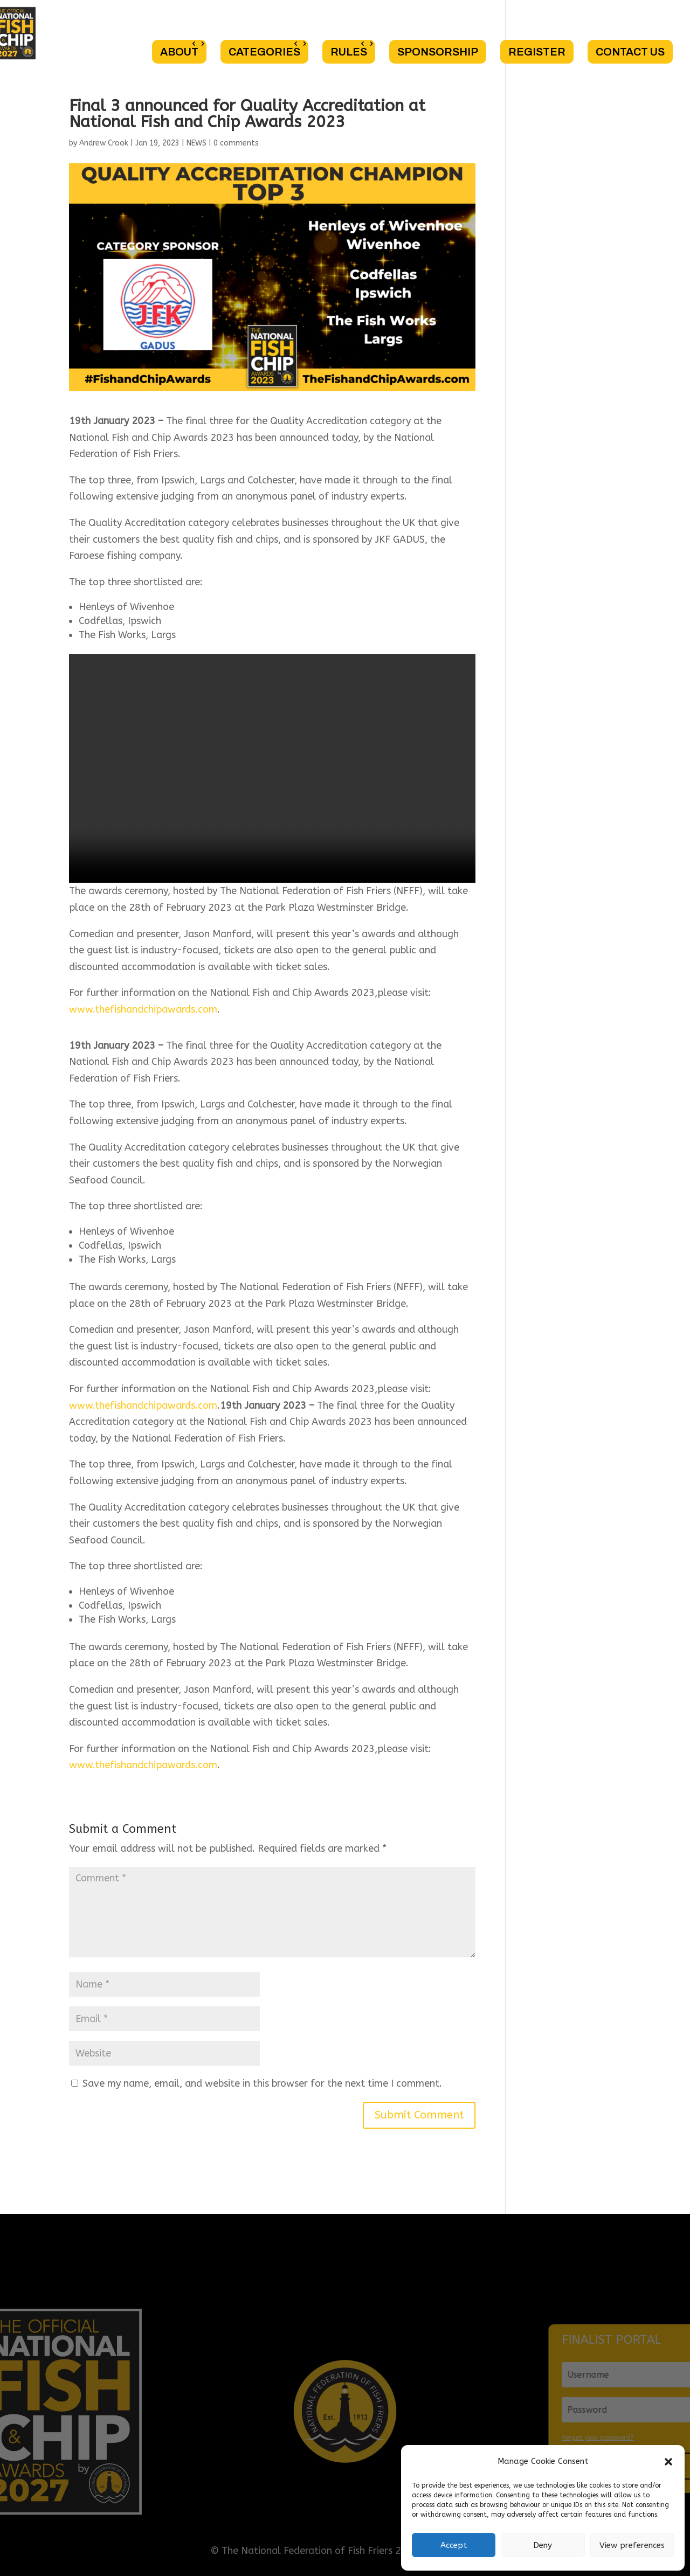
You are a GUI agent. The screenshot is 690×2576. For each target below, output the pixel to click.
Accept (453, 2545)
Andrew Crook (103, 143)
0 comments (236, 143)
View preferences (632, 2545)
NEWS (196, 143)
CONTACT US (630, 52)
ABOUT (179, 52)
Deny (542, 2545)
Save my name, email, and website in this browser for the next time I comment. (262, 2083)
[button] (668, 2461)
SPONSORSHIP (437, 52)
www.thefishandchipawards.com (143, 1009)
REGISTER (536, 52)
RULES (348, 52)
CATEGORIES (264, 52)
